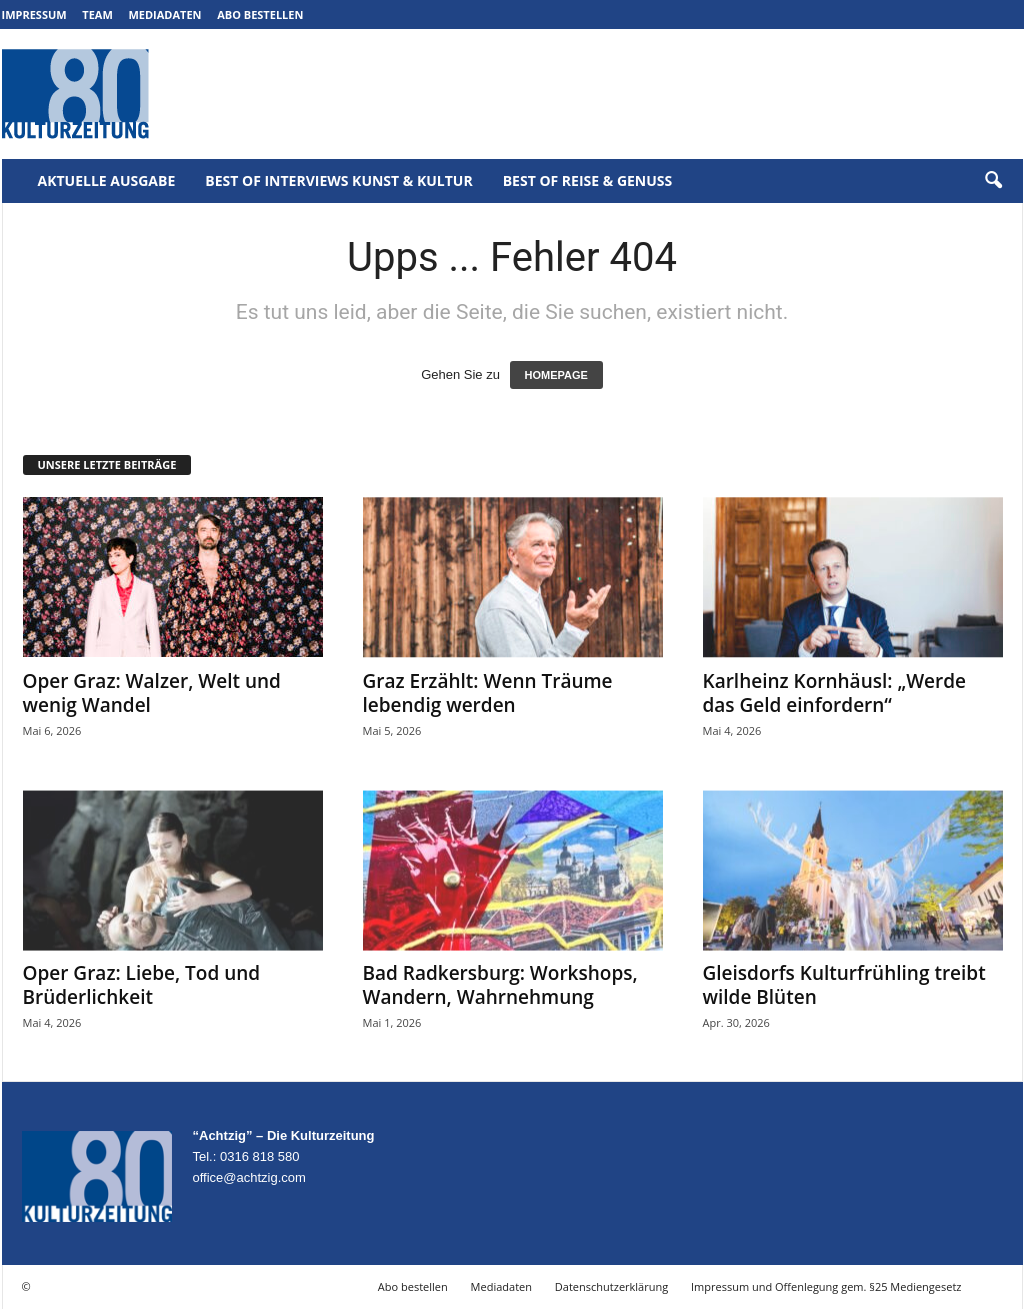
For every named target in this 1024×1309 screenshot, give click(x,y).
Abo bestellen (260, 14)
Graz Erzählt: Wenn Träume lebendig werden (488, 693)
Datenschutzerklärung (611, 1286)
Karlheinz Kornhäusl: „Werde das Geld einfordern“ (835, 693)
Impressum (34, 14)
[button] (993, 181)
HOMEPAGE (556, 375)
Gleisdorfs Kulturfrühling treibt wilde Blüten (844, 985)
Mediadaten (164, 14)
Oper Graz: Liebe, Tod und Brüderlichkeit (142, 985)
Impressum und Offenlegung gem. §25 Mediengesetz (826, 1286)
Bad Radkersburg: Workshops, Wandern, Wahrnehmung (500, 985)
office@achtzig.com (249, 1177)
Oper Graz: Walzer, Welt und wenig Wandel (152, 693)
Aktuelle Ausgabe (107, 180)
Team (97, 14)
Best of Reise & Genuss (588, 180)
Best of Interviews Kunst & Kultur (338, 180)
